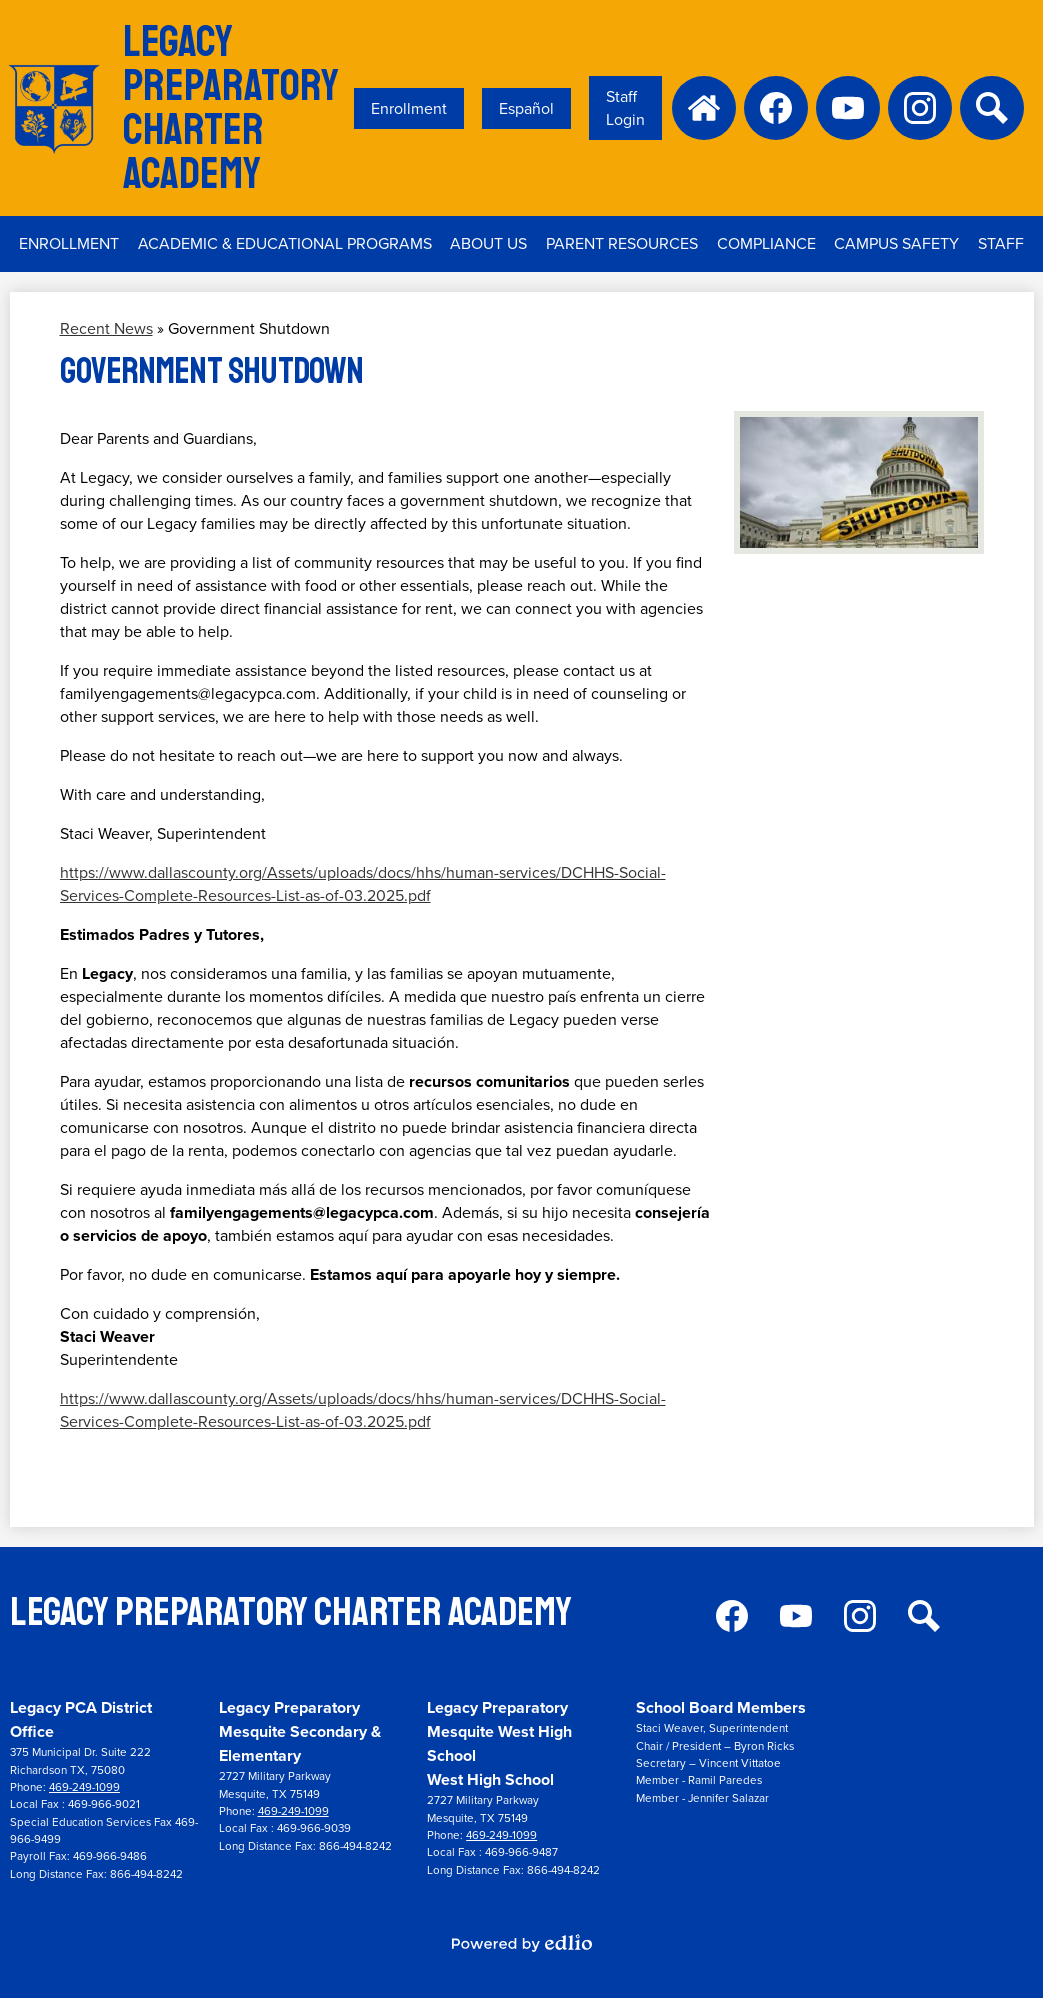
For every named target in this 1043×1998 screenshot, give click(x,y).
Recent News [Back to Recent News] (106, 328)
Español (526, 108)
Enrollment (409, 108)
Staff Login (625, 108)
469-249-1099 (84, 1787)
